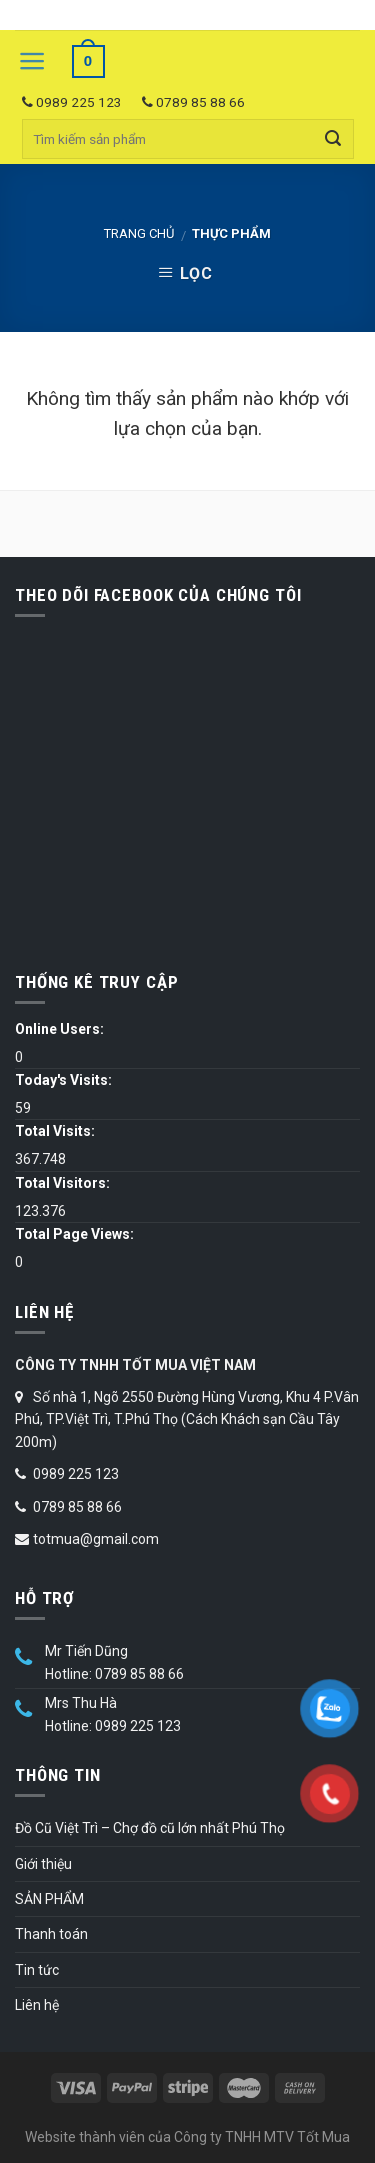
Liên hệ (37, 2005)
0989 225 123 (72, 102)
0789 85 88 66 (193, 102)
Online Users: (59, 1029)
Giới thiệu (43, 1864)
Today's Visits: (63, 1080)
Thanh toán (51, 1934)
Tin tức (37, 1970)
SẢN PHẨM (49, 1899)
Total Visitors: (62, 1183)
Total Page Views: (74, 1234)
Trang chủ (139, 233)
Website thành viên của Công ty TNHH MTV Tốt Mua (187, 2137)
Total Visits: (55, 1131)
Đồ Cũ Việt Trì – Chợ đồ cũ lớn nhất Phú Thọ (150, 1828)
